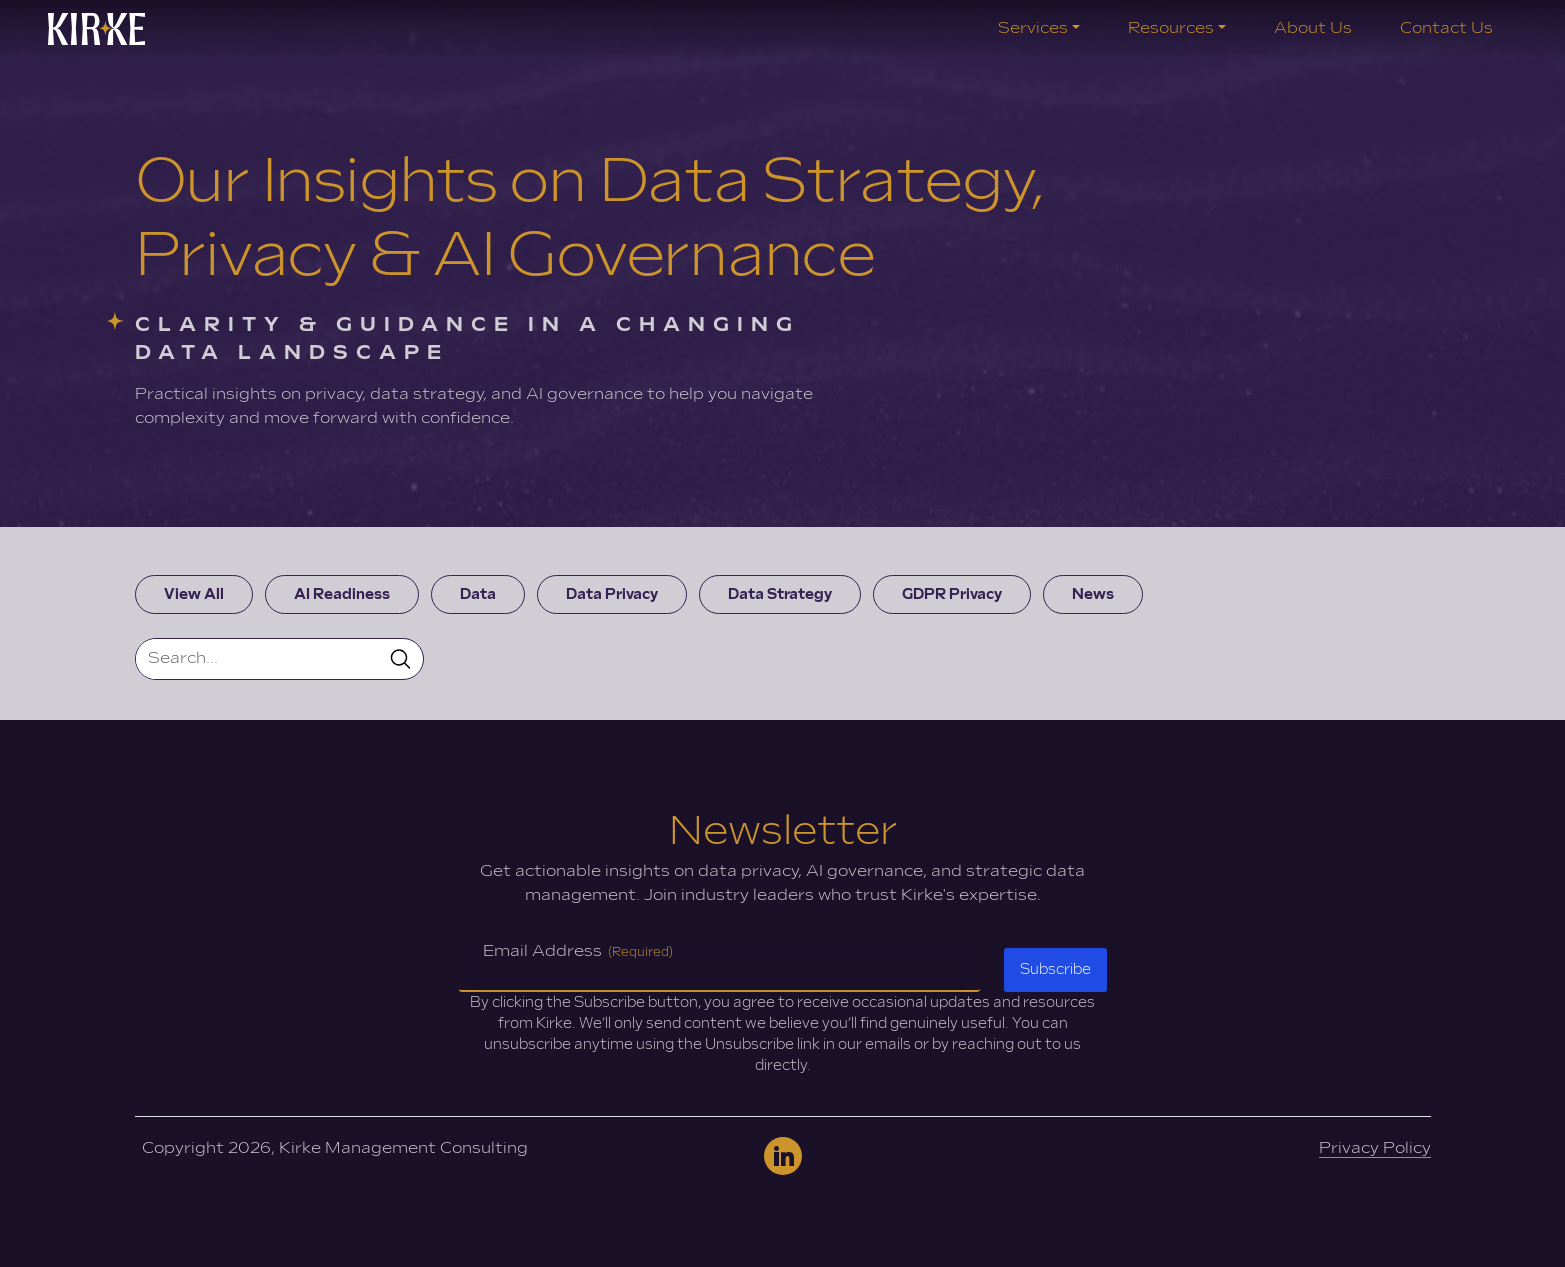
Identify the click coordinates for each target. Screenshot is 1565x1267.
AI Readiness (342, 594)
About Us (1313, 28)
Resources (1171, 28)
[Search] (257, 659)
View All (194, 594)
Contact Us (1446, 28)
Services (1033, 28)
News (1093, 594)
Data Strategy (780, 594)
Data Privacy (612, 594)
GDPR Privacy (952, 594)
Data (478, 594)
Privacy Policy (1375, 1148)
